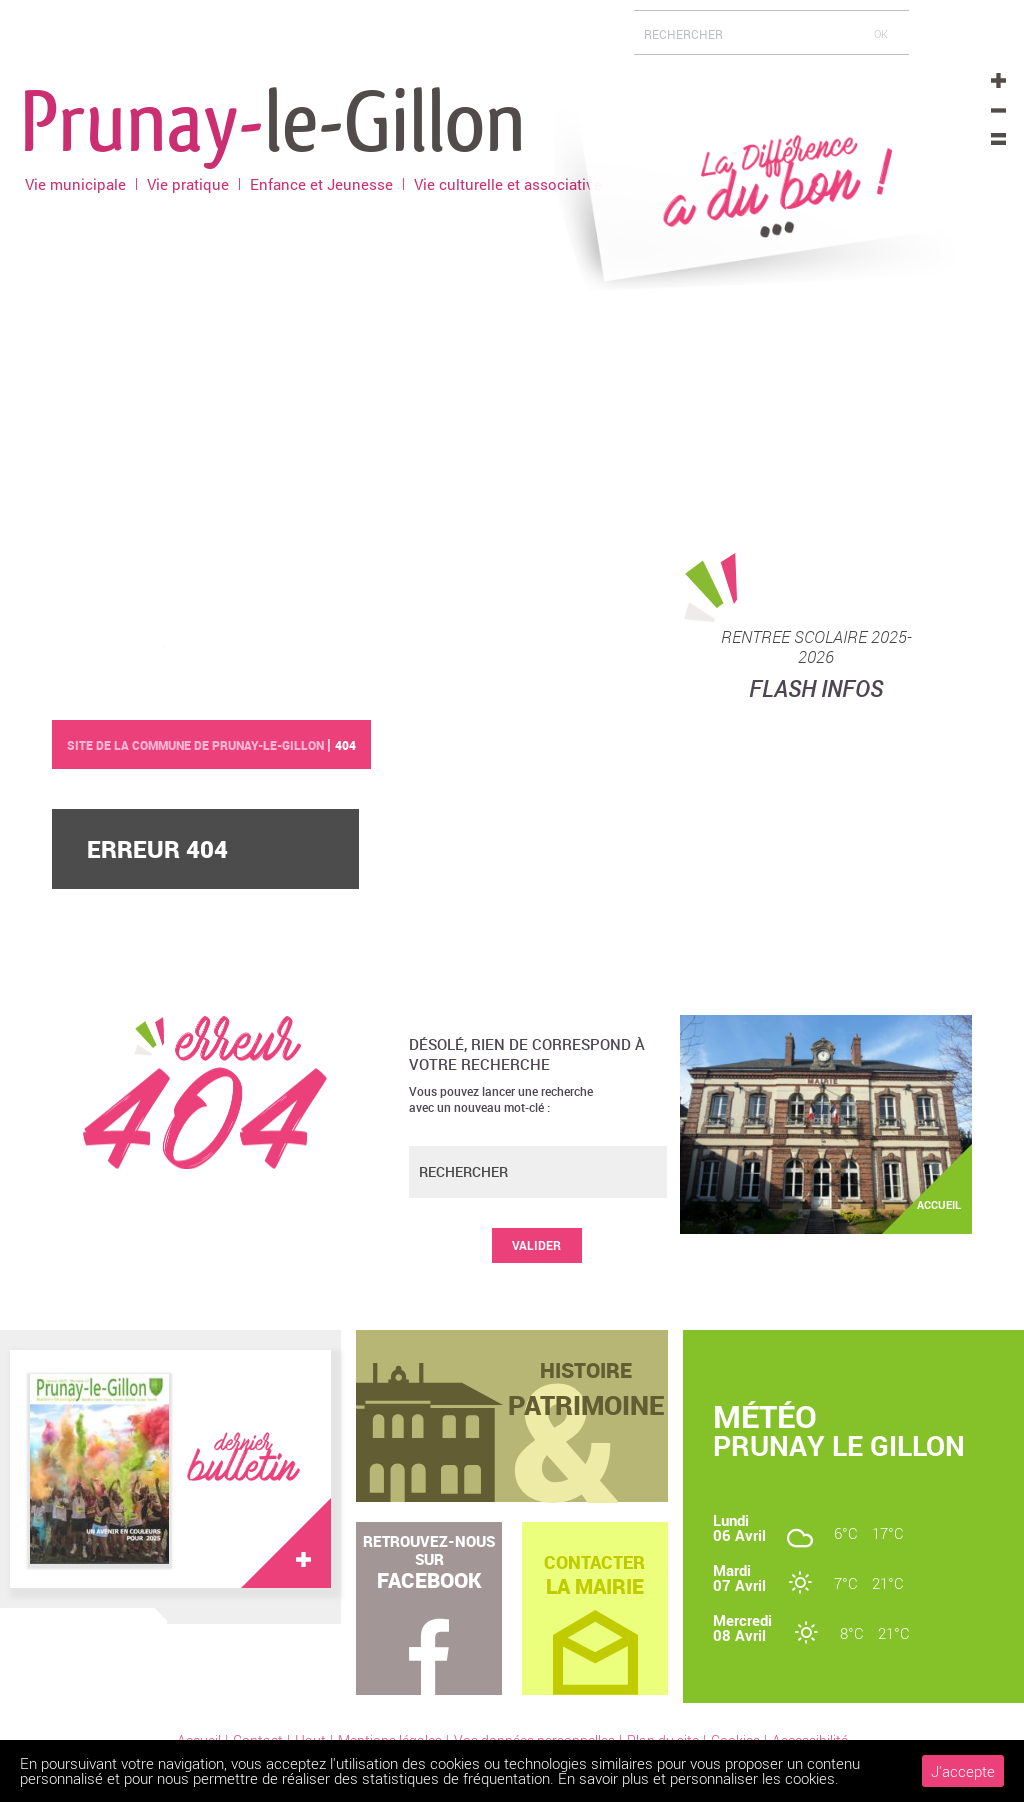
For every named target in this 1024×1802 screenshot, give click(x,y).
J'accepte (963, 1771)
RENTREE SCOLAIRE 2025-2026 (816, 647)
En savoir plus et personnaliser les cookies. (698, 1778)
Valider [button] (536, 1245)
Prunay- (273, 118)
